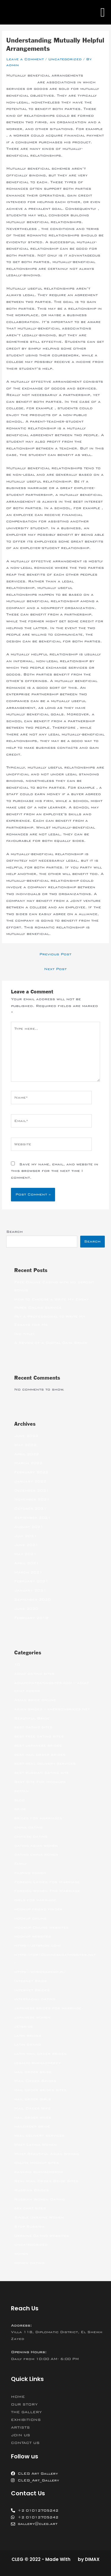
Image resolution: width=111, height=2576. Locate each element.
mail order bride (33, 2072)
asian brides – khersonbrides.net (52, 1709)
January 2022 (30, 1481)
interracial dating (34, 1999)
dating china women (36, 1854)
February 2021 (31, 1581)
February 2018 (31, 1618)
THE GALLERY (26, 2412)
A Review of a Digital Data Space (50, 1343)
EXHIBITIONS (26, 2420)
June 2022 (26, 1436)
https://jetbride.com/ (37, 1945)
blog (19, 1800)
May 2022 (25, 1445)
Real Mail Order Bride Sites (46, 2181)
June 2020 (26, 1609)
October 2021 (30, 1508)
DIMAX (92, 2559)
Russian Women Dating (39, 2199)
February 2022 (31, 1472)
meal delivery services (39, 2135)
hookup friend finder (38, 1909)
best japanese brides (38, 1745)
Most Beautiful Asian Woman (46, 2154)
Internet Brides (32, 1990)
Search (14, 1231)
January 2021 (30, 1590)
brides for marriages (38, 1818)
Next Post (55, 969)
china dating (28, 1827)
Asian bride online (35, 1700)
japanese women (32, 2017)
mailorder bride (32, 2126)
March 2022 (28, 1463)
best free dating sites (39, 1736)
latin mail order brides (40, 2054)
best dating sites (33, 1727)
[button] (102, 12)
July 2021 (25, 1536)
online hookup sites (36, 2163)
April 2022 (26, 1454)
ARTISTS (20, 2427)
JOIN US (20, 2435)
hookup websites (32, 1936)
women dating (29, 2263)
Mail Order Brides (35, 2081)
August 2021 (28, 1527)
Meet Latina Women (35, 2145)
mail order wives (32, 2117)
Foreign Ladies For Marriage (47, 1882)
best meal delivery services (45, 1763)
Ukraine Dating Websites (41, 2236)
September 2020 (32, 1599)
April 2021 (26, 1563)
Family (20, 1864)
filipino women (30, 1873)
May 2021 (25, 1554)
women (21, 2254)
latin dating (27, 2044)
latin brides (27, 2035)
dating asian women (36, 1846)
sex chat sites (30, 2208)
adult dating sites (34, 1674)
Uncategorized (65, 59)
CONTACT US (25, 2443)
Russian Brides (31, 2190)
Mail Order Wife (32, 2108)
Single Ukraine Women (39, 2217)
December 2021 (31, 1490)
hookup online (30, 1918)
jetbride (23, 2026)
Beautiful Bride (31, 1718)
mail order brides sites (40, 2090)
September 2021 (32, 1518)
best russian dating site (41, 1773)
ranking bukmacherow (38, 2172)
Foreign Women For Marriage (47, 1891)
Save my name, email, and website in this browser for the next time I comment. (54, 1171)
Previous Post (55, 954)
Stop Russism (29, 2226)
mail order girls (32, 2099)
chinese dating (30, 1836)
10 (17, 1664)
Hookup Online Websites (41, 1927)
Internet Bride (30, 1981)
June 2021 (26, 1545)
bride (20, 1809)
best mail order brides (39, 1754)
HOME (18, 2397)
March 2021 (28, 1572)
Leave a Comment (25, 59)
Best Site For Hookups (40, 1782)
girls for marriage (35, 1900)
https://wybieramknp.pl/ (40, 1972)
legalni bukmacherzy (37, 2063)
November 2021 (31, 1499)
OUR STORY (24, 2404)
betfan (21, 1791)
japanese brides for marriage (47, 2008)
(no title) (24, 1334)
